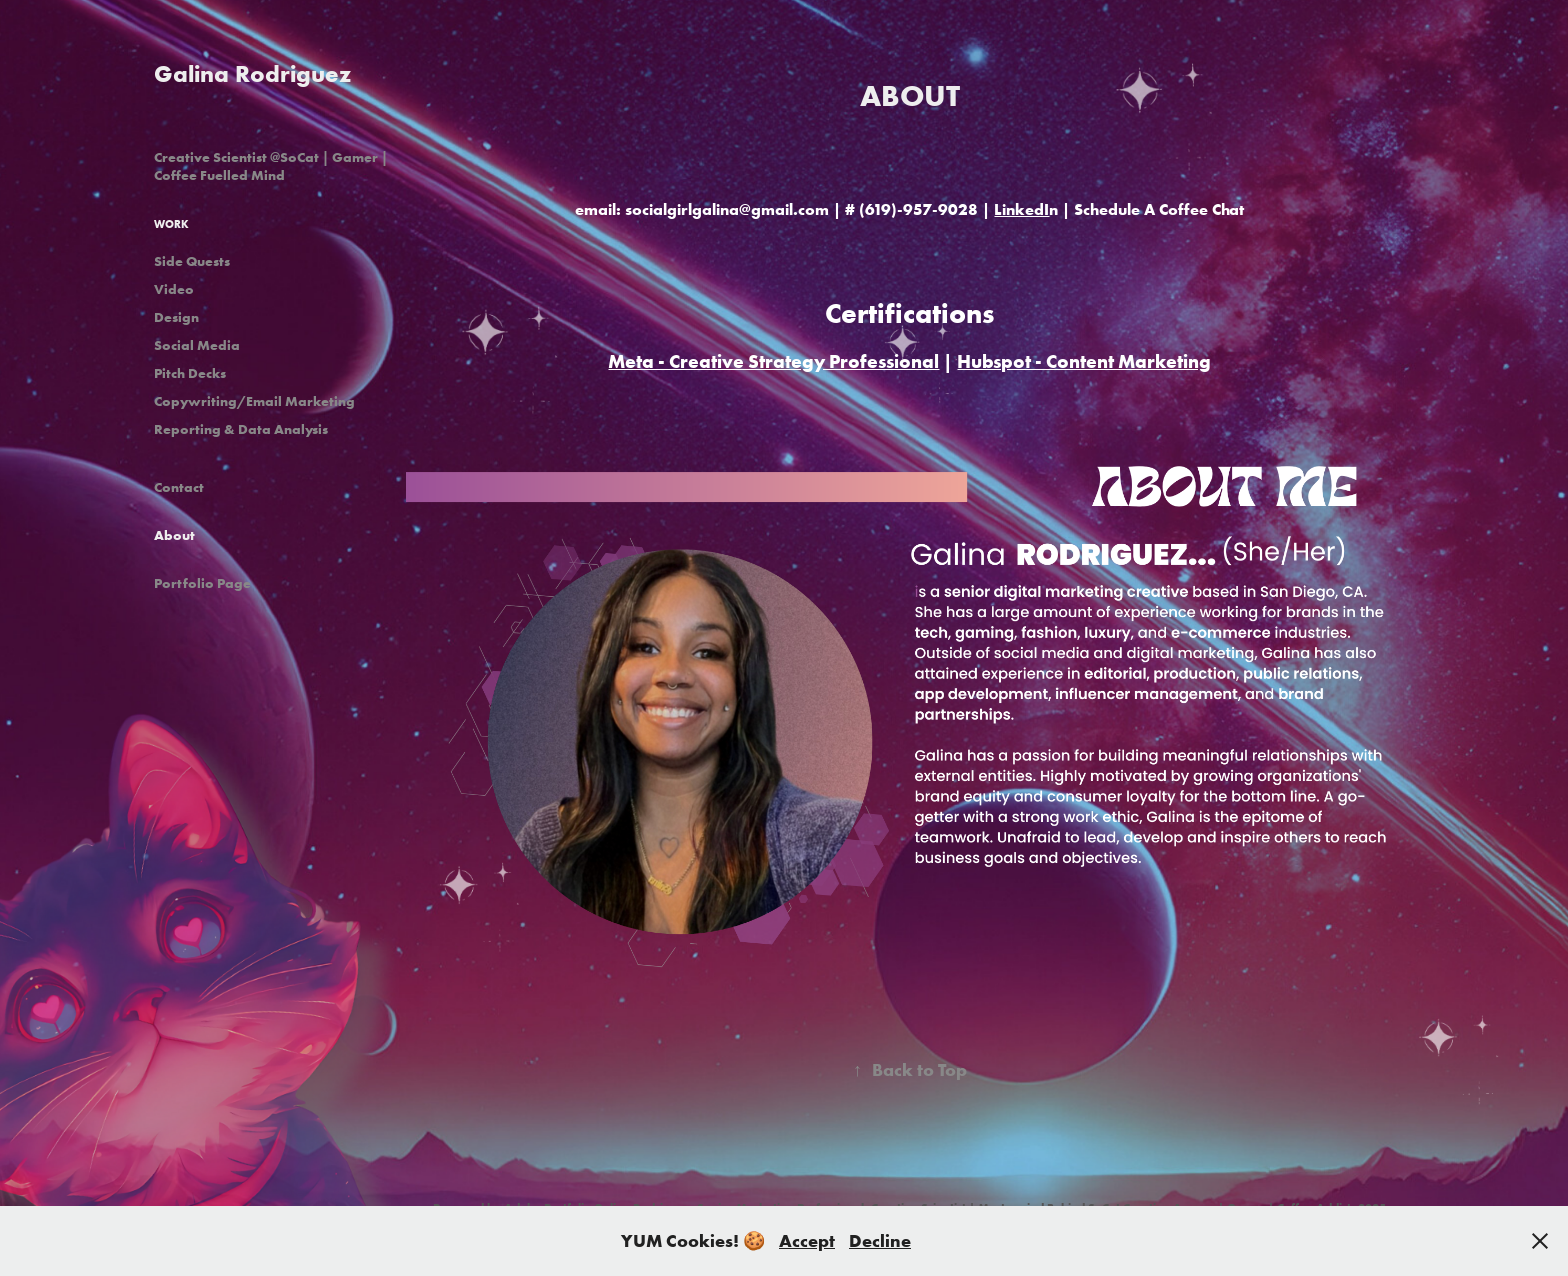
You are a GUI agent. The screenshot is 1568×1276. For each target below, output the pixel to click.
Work (171, 224)
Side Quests (192, 261)
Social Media (197, 345)
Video (174, 289)
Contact (179, 487)
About (174, 535)
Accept (807, 1240)
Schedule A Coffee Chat (1159, 209)
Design (176, 317)
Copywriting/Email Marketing (254, 401)
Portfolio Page (202, 583)
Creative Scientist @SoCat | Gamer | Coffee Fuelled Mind (271, 166)
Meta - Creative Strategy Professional (773, 361)
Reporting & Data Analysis (241, 429)
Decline (880, 1240)
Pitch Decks (190, 373)
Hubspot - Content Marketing (1084, 361)
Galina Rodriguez (252, 73)
